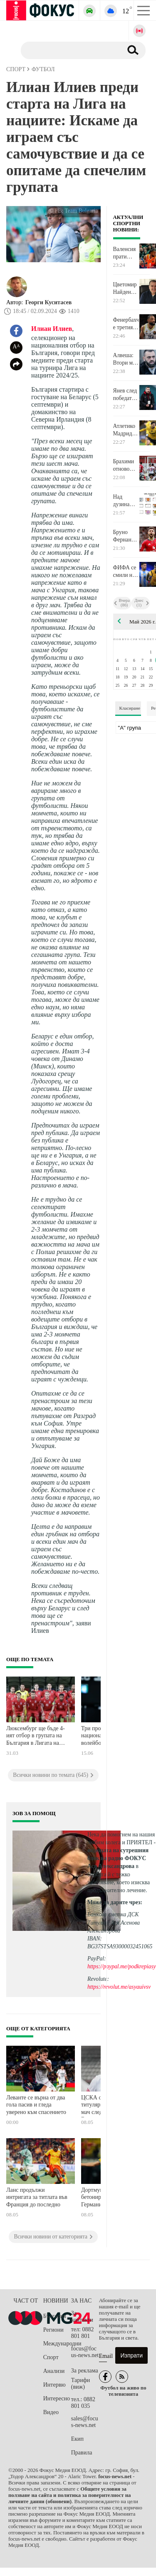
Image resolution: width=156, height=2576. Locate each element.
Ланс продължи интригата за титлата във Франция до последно (36, 2197)
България (54, 2316)
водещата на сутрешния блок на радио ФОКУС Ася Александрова (118, 1858)
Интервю (54, 2385)
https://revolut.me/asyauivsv (119, 1987)
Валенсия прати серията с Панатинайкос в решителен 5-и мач (126, 253)
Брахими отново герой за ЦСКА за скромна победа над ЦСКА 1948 (126, 465)
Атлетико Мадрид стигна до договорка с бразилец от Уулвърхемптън (126, 430)
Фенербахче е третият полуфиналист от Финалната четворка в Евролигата (126, 324)
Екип (77, 2439)
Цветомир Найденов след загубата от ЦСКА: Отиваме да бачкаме (125, 288)
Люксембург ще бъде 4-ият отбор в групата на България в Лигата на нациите (35, 1736)
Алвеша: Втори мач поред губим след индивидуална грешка (126, 359)
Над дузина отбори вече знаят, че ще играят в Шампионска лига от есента (126, 501)
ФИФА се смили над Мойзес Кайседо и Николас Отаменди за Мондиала (125, 571)
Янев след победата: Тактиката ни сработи (125, 395)
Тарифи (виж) (80, 2383)
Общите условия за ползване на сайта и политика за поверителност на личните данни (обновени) (69, 2495)
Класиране (129, 707)
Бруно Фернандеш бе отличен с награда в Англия (126, 536)
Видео (51, 2412)
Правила (81, 2452)
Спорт (51, 2357)
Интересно (56, 2398)
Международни (57, 2343)
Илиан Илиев (51, 328)
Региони (53, 2330)
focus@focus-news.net (85, 2351)
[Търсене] (68, 49)
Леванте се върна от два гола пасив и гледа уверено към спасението (36, 2104)
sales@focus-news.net (84, 2421)
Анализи (53, 2371)
